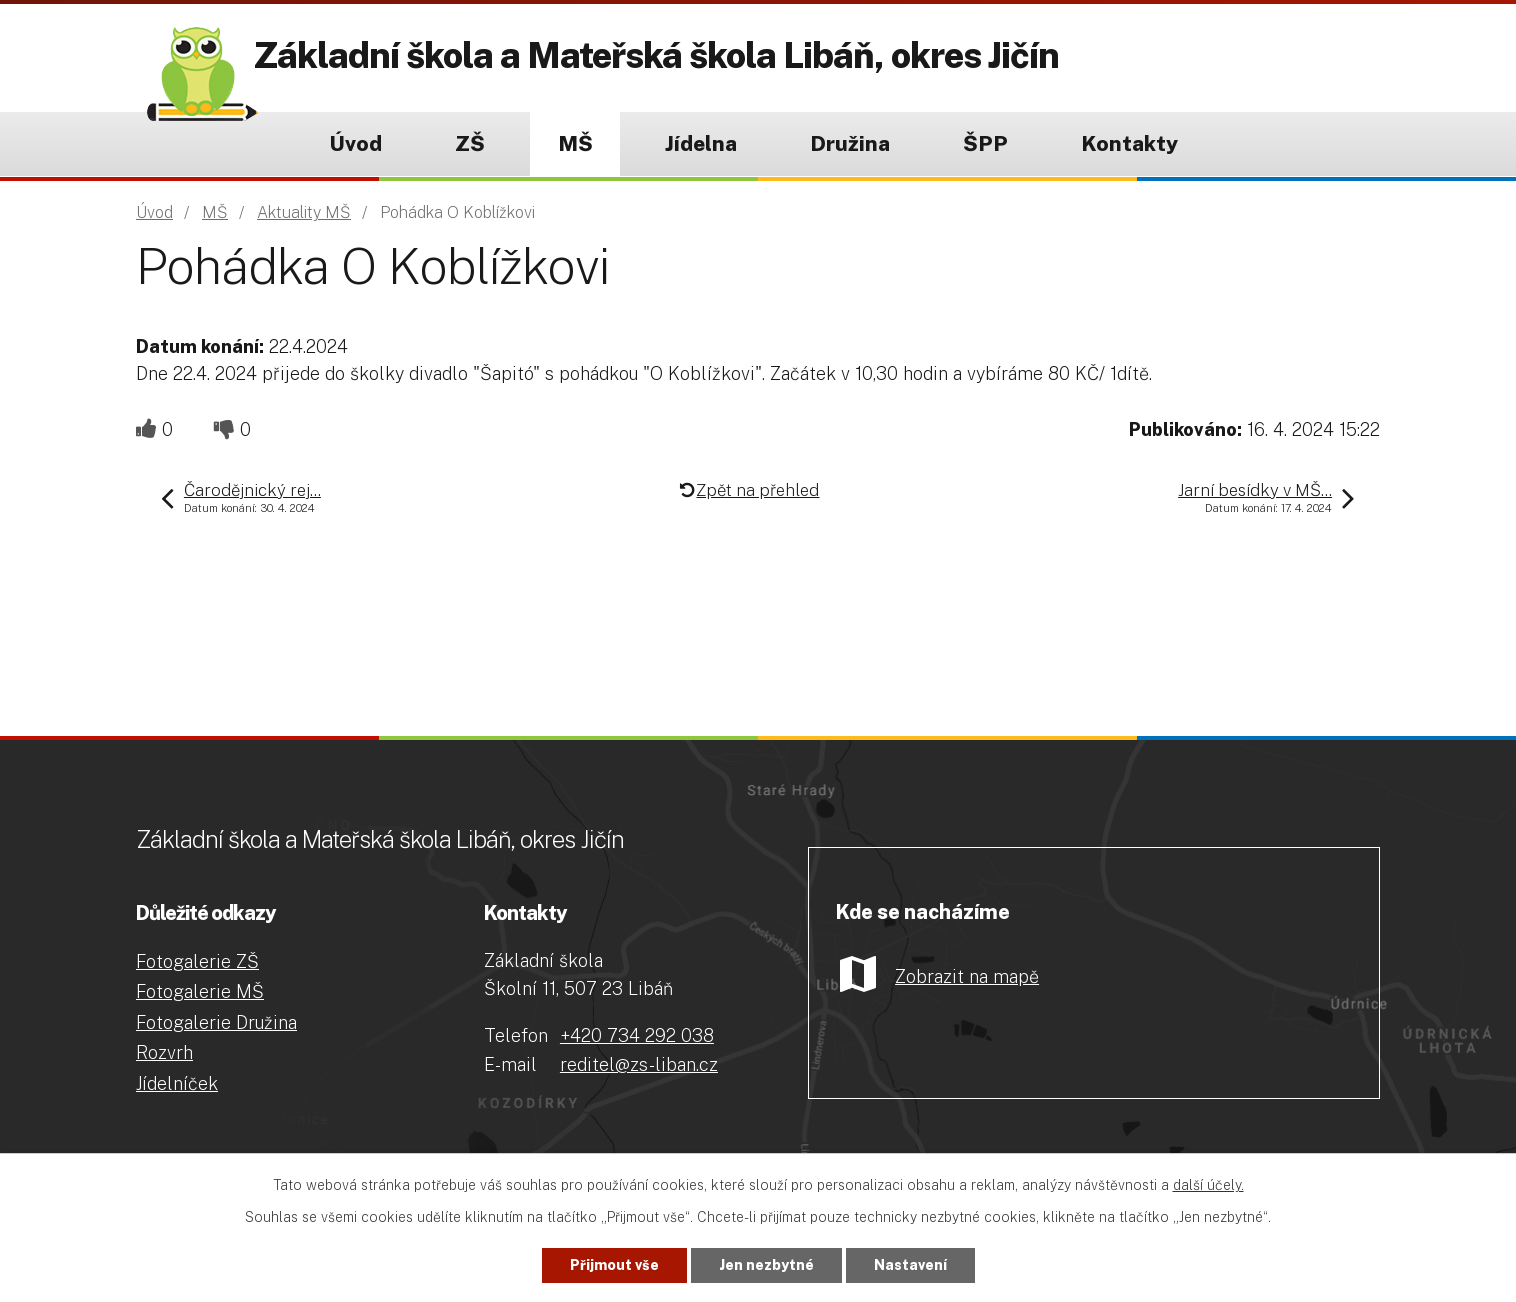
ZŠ (470, 143)
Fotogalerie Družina (216, 1022)
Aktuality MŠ (304, 212)
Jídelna (701, 143)
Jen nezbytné (766, 1265)
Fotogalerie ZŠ (197, 961)
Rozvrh (164, 1052)
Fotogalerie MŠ (200, 991)
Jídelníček (177, 1083)
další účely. (1208, 1185)
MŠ (575, 143)
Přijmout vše (614, 1265)
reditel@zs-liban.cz (639, 1064)
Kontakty (1129, 143)
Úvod (355, 143)
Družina (850, 143)
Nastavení (910, 1265)
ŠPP (985, 143)
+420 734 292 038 (637, 1035)
